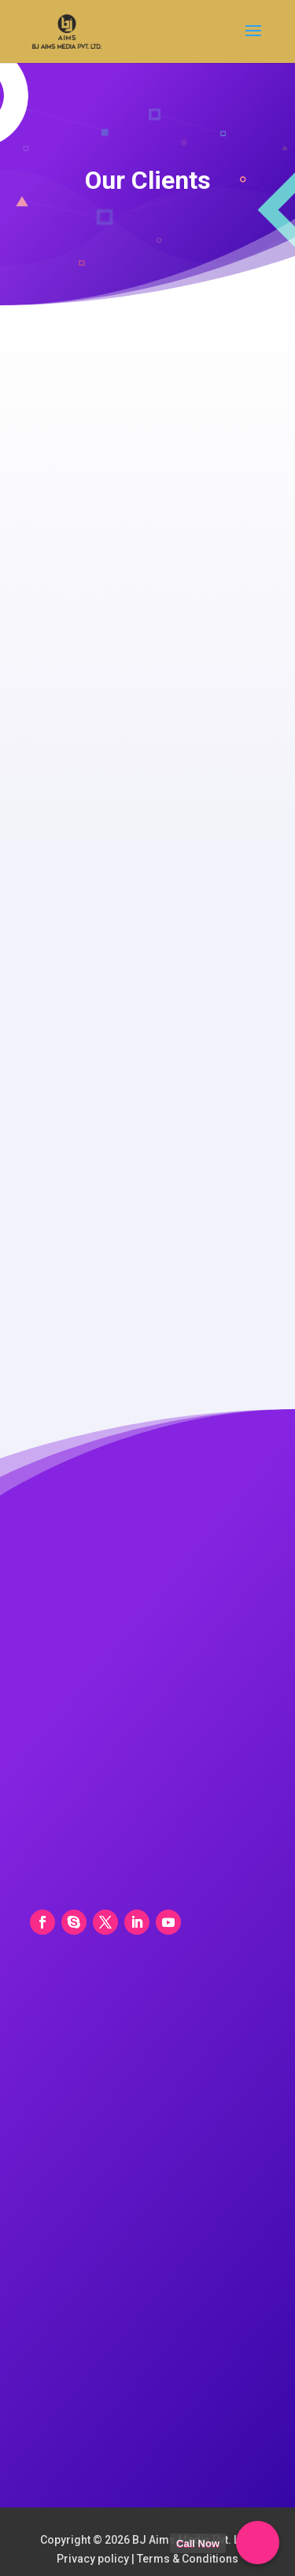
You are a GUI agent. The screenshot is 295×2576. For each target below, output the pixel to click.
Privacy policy (93, 2558)
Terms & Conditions (187, 2558)
